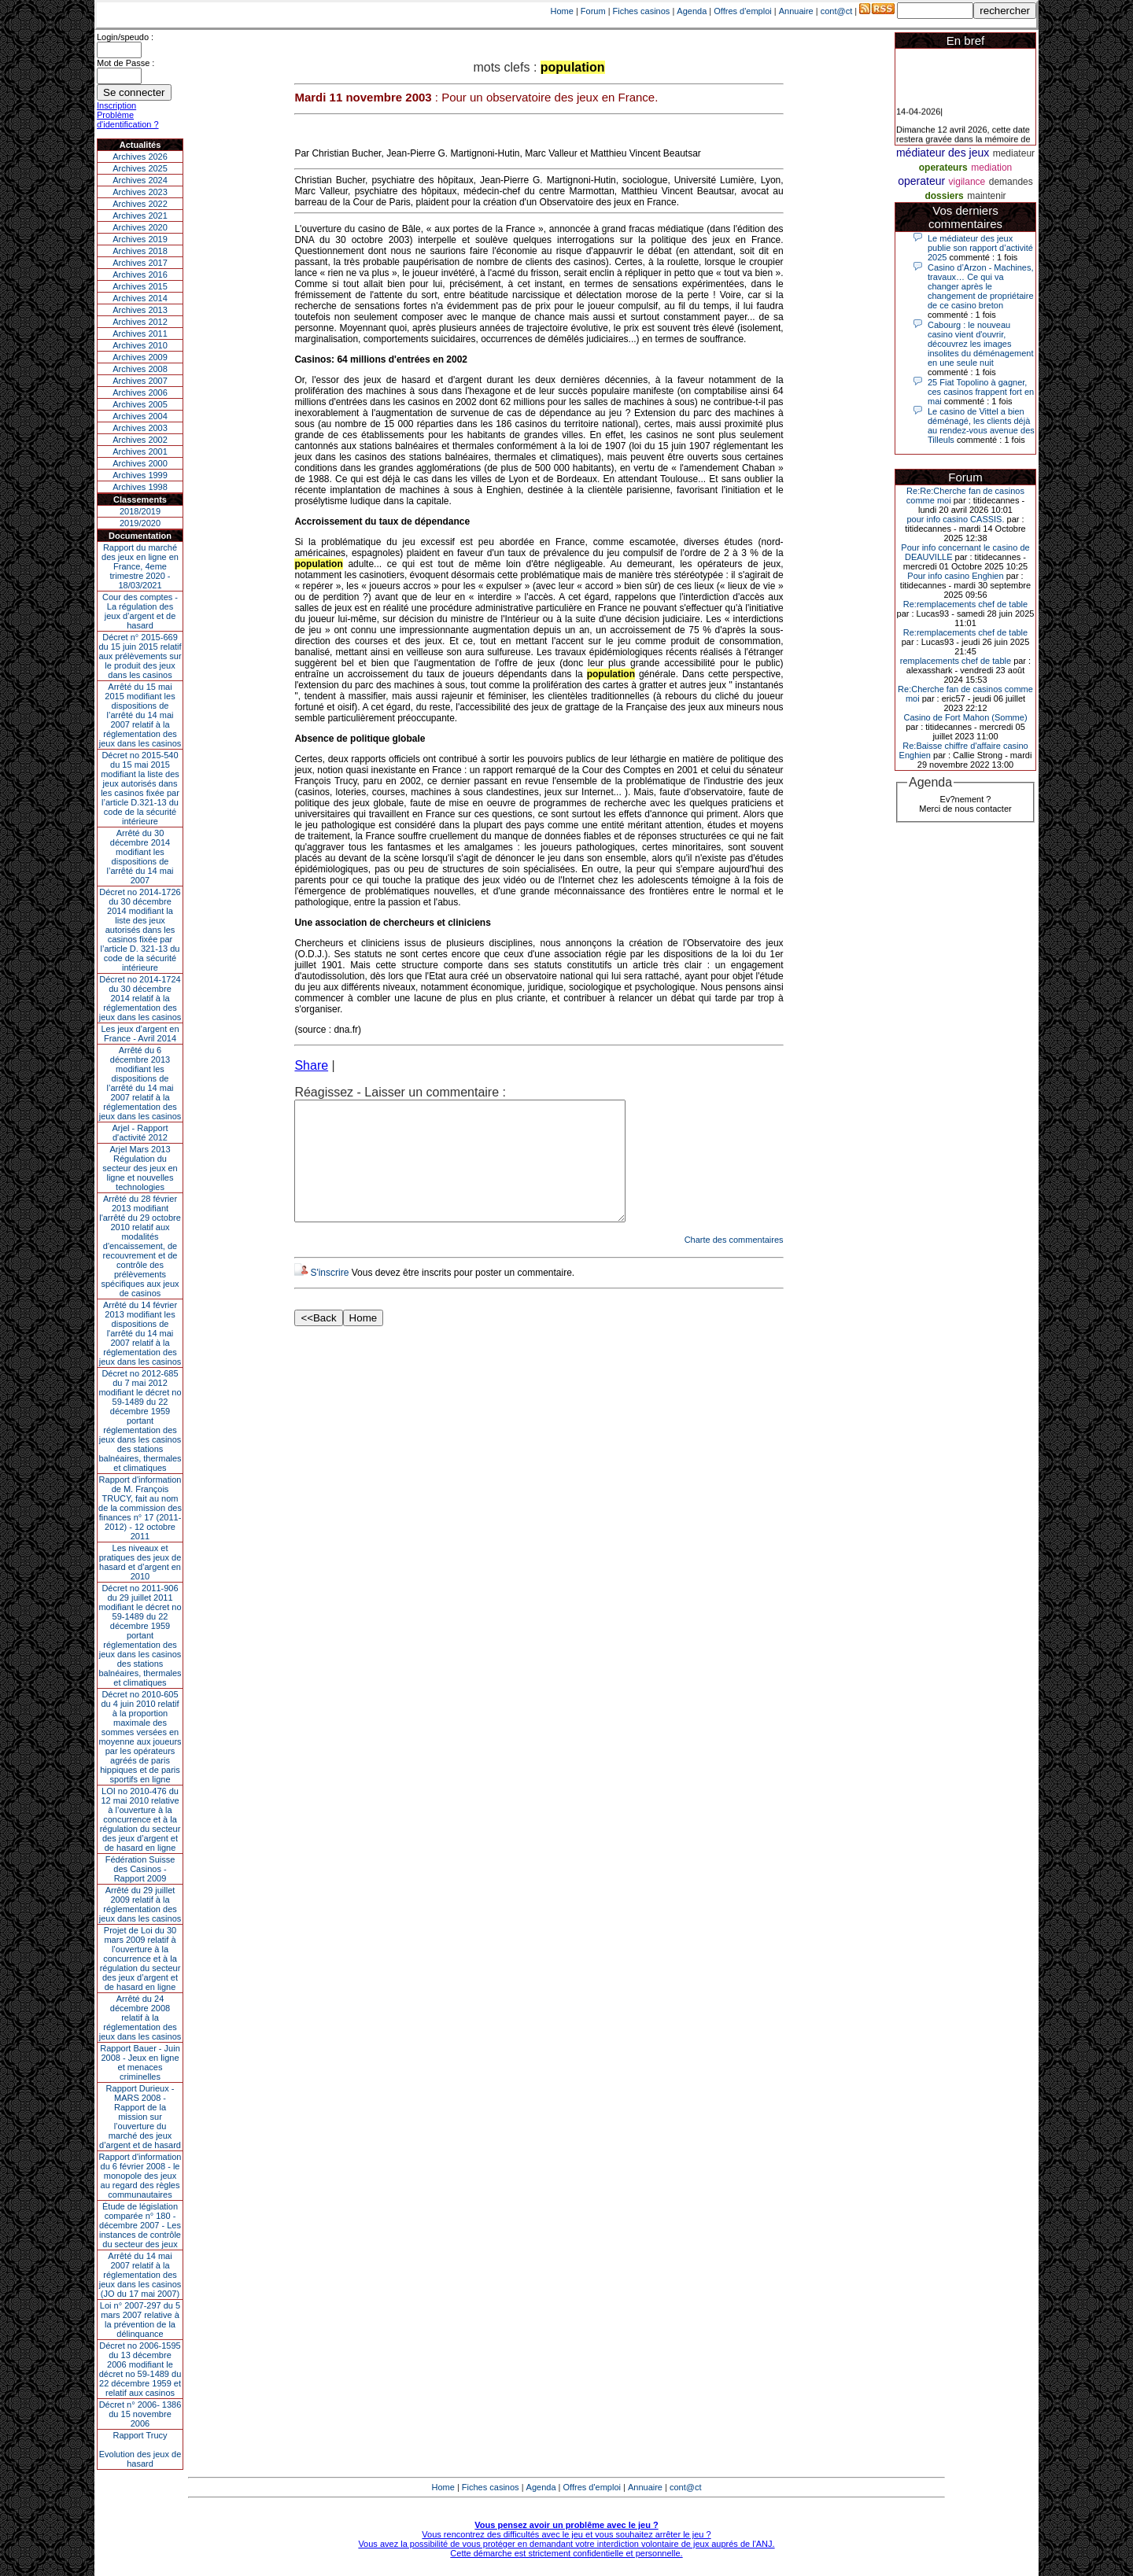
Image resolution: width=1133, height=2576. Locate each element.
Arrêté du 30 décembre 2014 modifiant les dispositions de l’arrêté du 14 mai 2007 (140, 856)
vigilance (967, 181)
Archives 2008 (140, 369)
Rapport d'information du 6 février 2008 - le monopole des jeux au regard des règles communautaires (140, 2175)
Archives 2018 (140, 251)
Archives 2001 (140, 451)
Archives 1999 (140, 475)
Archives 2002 (140, 439)
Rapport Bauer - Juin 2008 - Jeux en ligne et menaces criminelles (140, 2062)
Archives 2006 (140, 392)
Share (311, 1065)
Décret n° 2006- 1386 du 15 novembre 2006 (140, 2414)
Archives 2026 (140, 156)
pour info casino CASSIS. (955, 519)
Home (562, 11)
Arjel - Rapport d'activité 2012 (140, 1132)
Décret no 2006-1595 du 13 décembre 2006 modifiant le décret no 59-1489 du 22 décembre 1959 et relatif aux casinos (140, 2369)
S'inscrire (329, 1296)
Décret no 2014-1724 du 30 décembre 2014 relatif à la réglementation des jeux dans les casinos (140, 998)
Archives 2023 (140, 192)
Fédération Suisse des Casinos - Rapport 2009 (140, 1869)
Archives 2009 (140, 357)
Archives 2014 (140, 298)
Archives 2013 (140, 310)
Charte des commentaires (734, 1263)
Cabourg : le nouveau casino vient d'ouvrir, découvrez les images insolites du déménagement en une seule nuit (981, 343)
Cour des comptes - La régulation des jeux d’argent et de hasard (140, 611)
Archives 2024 (140, 180)
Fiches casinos (641, 11)
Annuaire (796, 11)
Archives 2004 (140, 416)
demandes (1011, 181)
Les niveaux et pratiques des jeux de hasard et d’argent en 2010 (140, 1562)
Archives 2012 (140, 321)
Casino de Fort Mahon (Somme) (965, 717)
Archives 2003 (140, 428)
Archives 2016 (140, 274)
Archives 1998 (140, 487)
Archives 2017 (140, 262)
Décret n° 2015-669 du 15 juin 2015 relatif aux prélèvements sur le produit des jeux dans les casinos (139, 656)
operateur (921, 181)
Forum (593, 11)
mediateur (1014, 153)
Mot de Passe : (125, 63)
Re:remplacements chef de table (965, 604)
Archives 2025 (140, 168)
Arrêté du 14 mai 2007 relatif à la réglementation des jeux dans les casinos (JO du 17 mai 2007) (140, 2274)
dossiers (943, 195)
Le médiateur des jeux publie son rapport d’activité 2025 (980, 248)
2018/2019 (140, 511)
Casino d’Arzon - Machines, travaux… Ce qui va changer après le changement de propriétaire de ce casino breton (981, 286)
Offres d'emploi (742, 11)
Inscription (116, 105)
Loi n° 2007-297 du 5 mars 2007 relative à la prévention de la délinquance (140, 2319)
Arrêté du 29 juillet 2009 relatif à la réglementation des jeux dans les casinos (140, 1904)
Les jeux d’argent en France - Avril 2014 (140, 1033)
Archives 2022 (140, 203)
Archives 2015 (140, 286)
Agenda (692, 11)
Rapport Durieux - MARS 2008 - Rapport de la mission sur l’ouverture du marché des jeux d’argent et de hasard (140, 2117)
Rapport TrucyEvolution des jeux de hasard (140, 2449)
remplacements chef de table (955, 660)
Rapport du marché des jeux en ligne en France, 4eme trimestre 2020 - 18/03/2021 (140, 566)
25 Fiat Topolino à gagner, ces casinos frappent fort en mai (981, 392)
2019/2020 (140, 523)
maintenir (986, 195)
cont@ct (837, 11)
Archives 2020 (140, 227)
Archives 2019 (140, 239)
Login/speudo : (125, 37)
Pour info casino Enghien (955, 575)
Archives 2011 (140, 333)
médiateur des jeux (942, 152)
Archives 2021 (140, 215)
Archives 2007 (140, 380)
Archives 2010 (140, 345)
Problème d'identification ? (128, 119)
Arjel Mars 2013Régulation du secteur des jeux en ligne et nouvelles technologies (139, 1168)
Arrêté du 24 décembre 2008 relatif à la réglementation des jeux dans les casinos (140, 2017)
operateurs (943, 167)
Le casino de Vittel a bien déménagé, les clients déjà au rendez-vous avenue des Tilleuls (981, 425)
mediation (991, 167)
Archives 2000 (140, 463)
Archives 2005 (140, 404)
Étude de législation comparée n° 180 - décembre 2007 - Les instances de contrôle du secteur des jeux (140, 2225)
